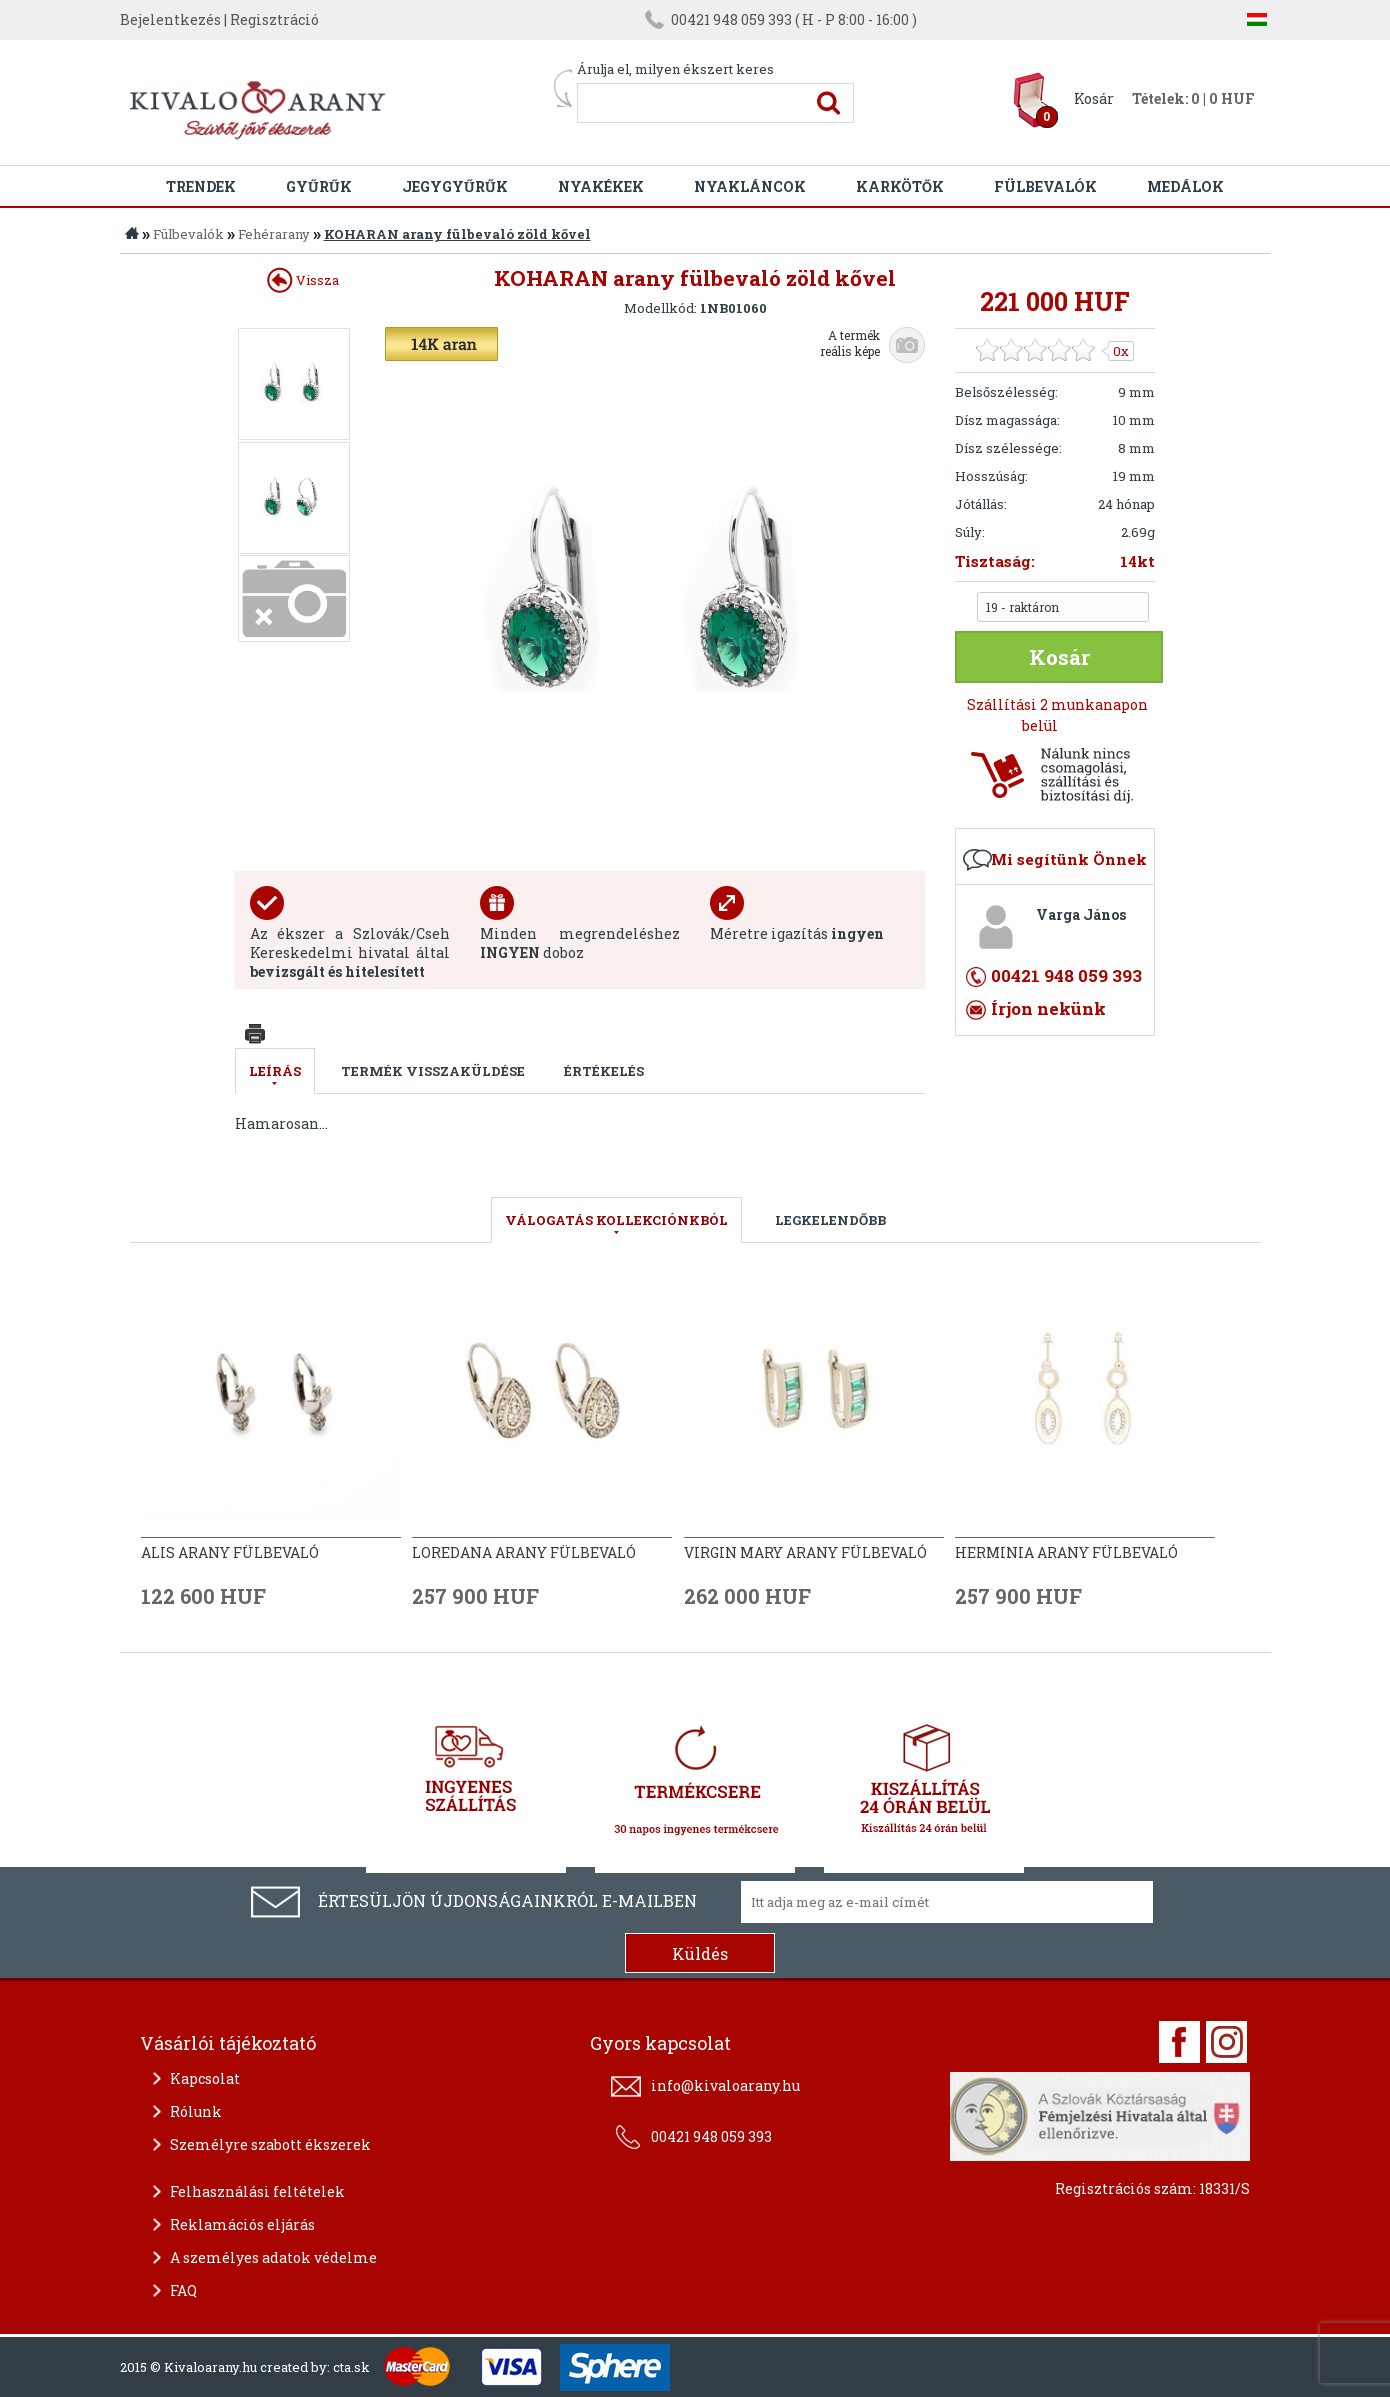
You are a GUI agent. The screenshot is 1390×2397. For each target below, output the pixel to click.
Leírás (275, 1071)
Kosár (1094, 98)
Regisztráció (274, 19)
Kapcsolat (205, 2078)
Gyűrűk (319, 186)
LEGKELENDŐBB (830, 1220)
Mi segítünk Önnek (1069, 859)
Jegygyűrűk (455, 186)
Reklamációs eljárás (242, 2224)
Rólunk (196, 2111)
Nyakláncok (750, 186)
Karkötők (900, 186)
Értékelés (604, 1071)
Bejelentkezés (170, 19)
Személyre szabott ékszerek (270, 2144)
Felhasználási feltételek (257, 2191)
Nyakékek (601, 186)
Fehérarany (274, 234)
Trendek (201, 186)
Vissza (303, 280)
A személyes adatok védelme (273, 2257)
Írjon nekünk (1048, 1008)
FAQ (183, 2290)
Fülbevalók (1045, 186)
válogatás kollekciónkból (616, 1220)
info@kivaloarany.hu (725, 2085)
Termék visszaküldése (433, 1071)
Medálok (1185, 186)
